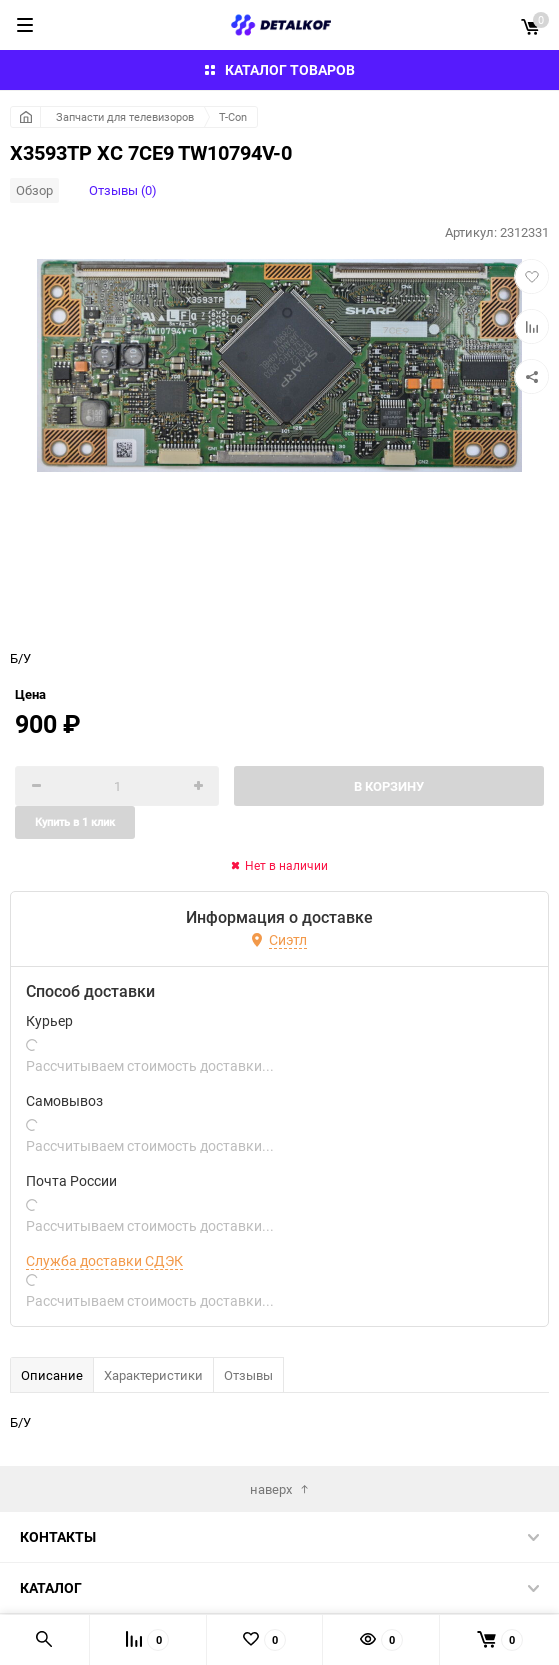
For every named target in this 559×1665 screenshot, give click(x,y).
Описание (52, 1375)
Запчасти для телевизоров (125, 116)
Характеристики (153, 1375)
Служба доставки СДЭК (104, 1261)
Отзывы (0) (123, 190)
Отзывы (248, 1375)
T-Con (233, 116)
